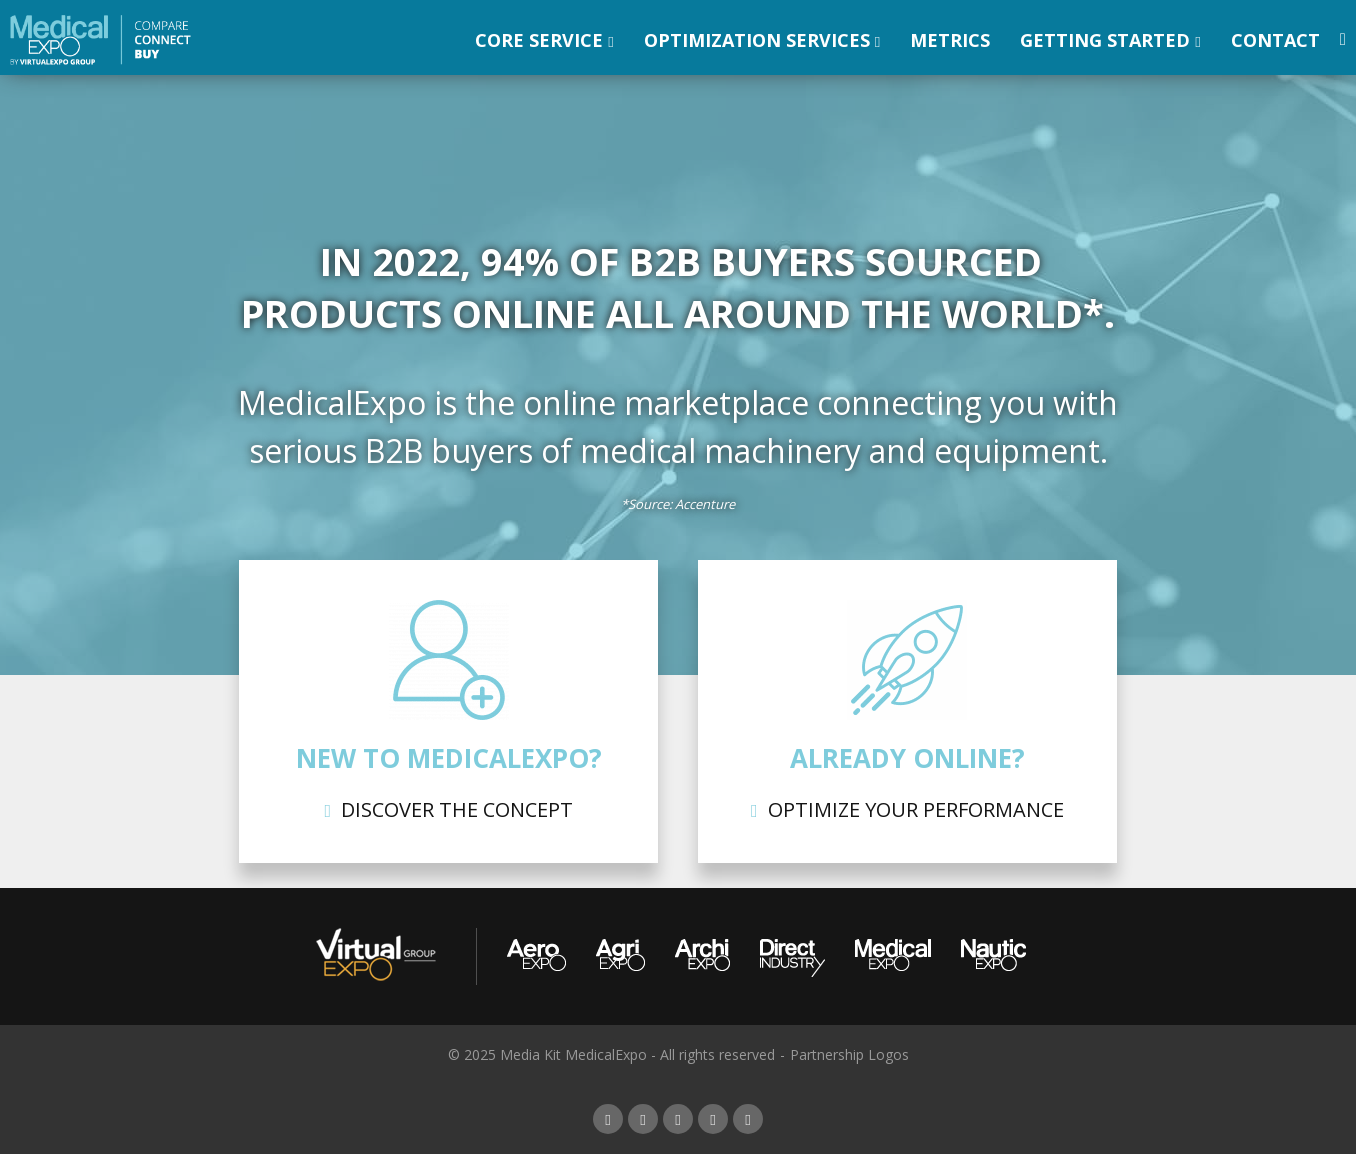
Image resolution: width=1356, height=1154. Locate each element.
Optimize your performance (916, 809)
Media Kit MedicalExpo (573, 1054)
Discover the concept (457, 809)
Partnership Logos (849, 1054)
